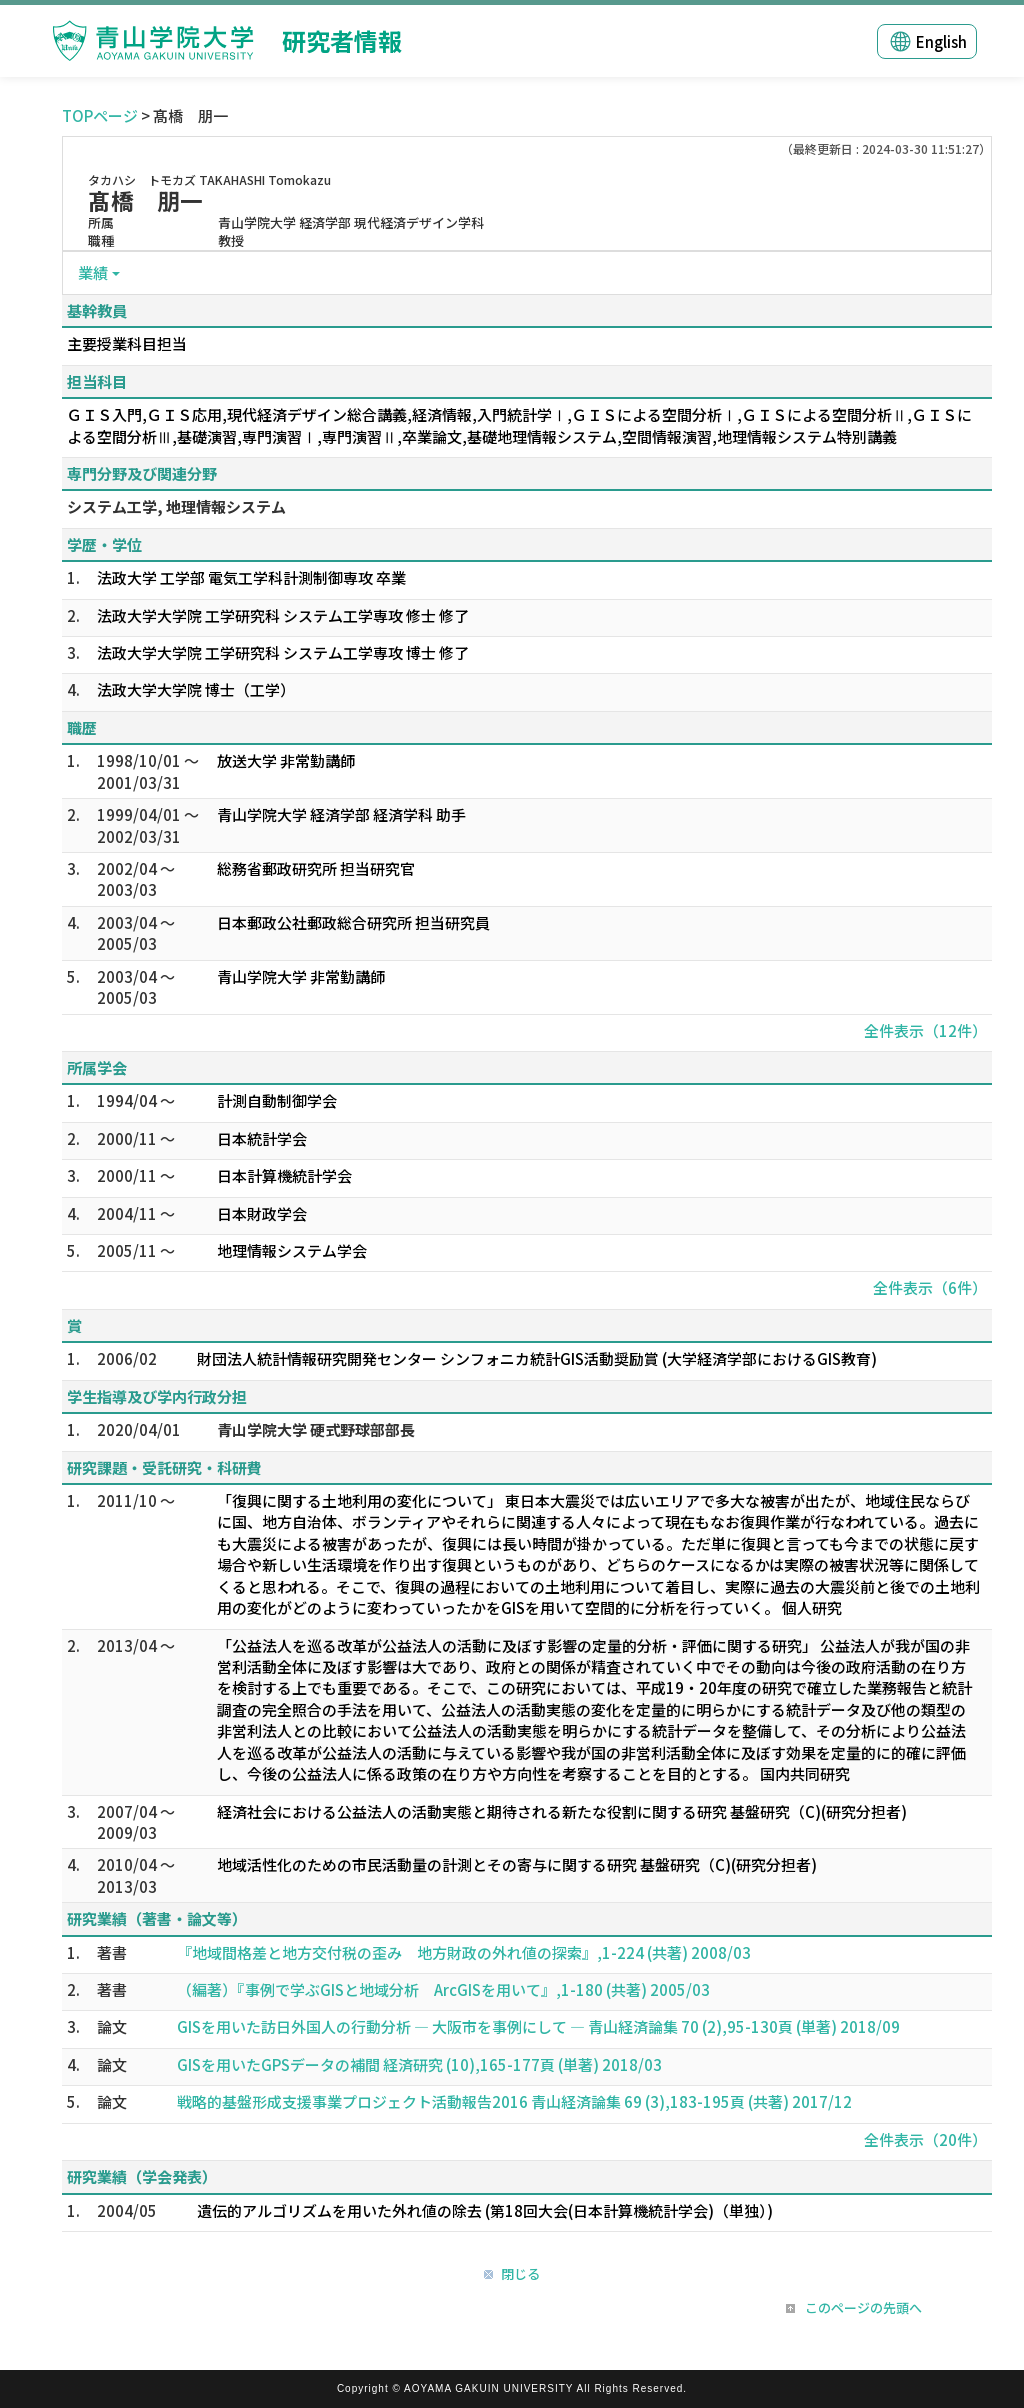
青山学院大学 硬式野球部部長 (316, 1429)
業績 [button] (93, 272)
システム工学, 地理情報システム (176, 506)
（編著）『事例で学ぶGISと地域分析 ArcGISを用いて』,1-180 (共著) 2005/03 (443, 1989)
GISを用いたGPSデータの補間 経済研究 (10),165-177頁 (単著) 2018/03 (419, 2064)
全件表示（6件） (930, 1287)
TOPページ (100, 115)
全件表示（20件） (925, 2139)
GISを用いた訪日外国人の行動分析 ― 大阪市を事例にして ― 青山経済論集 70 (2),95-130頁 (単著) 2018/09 (538, 2026)
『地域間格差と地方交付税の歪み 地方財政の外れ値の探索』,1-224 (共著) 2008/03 (464, 1952)
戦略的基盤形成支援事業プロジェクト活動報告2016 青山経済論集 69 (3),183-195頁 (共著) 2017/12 (514, 2101)
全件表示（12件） (925, 1030)
